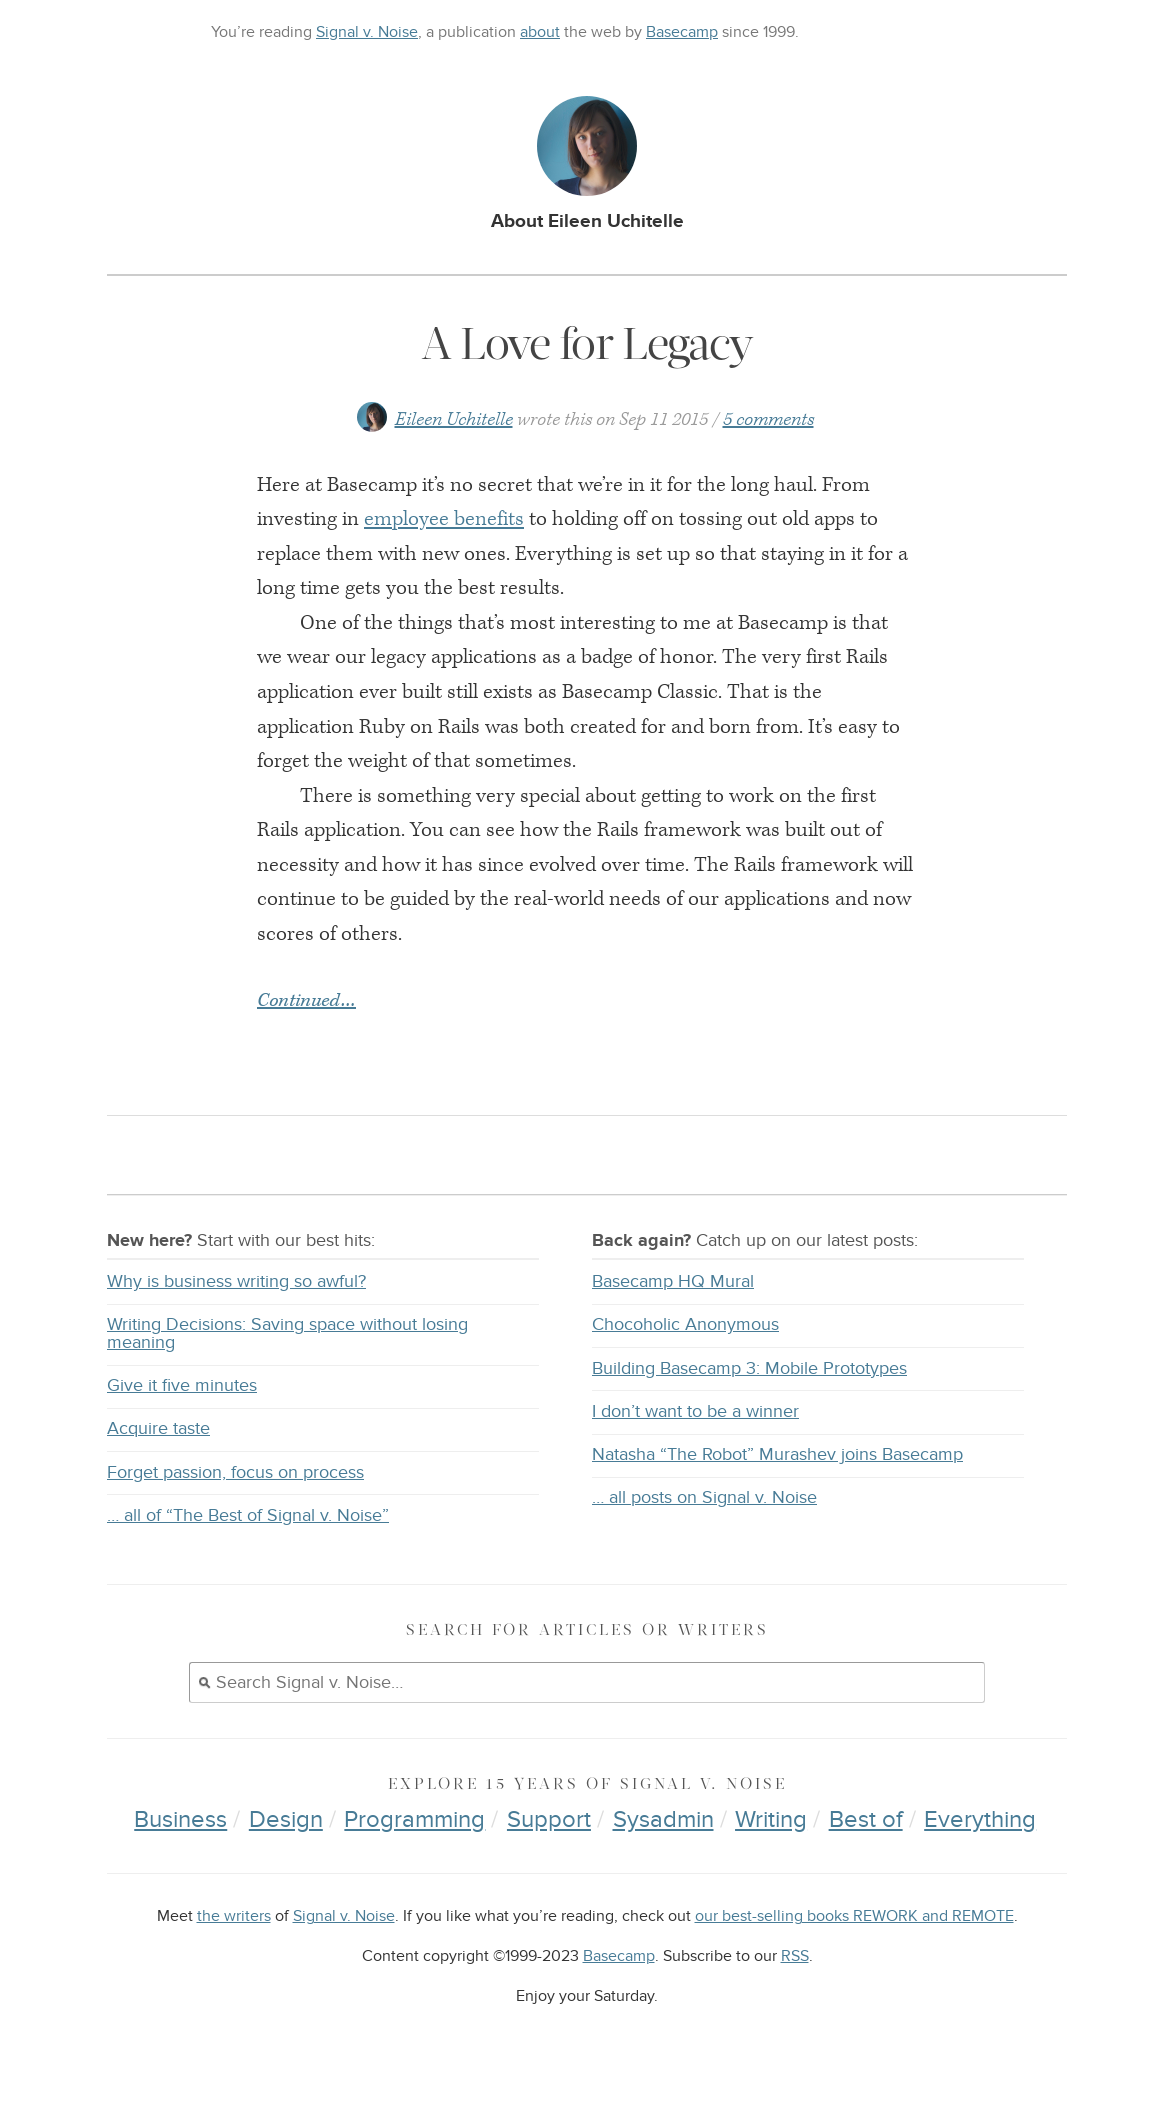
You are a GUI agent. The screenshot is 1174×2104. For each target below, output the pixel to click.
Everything (980, 1819)
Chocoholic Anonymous (685, 1324)
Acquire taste (158, 1428)
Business (180, 1819)
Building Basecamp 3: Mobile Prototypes (749, 1368)
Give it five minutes (182, 1385)
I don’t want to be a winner (695, 1411)
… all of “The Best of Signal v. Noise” (248, 1515)
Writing (771, 1819)
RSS (795, 1956)
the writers (234, 1916)
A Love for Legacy (587, 343)
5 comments (768, 419)
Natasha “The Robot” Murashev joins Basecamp (777, 1454)
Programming (414, 1819)
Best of (866, 1819)
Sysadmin (663, 1819)
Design (286, 1819)
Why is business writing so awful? (236, 1281)
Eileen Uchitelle (454, 419)
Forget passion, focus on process (235, 1472)
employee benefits (444, 519)
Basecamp (682, 32)
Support (549, 1819)
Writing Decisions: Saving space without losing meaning (287, 1333)
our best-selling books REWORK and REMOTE (854, 1916)
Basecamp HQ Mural (673, 1281)
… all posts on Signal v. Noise (704, 1497)
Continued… (306, 1001)
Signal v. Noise (367, 32)
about (540, 32)
